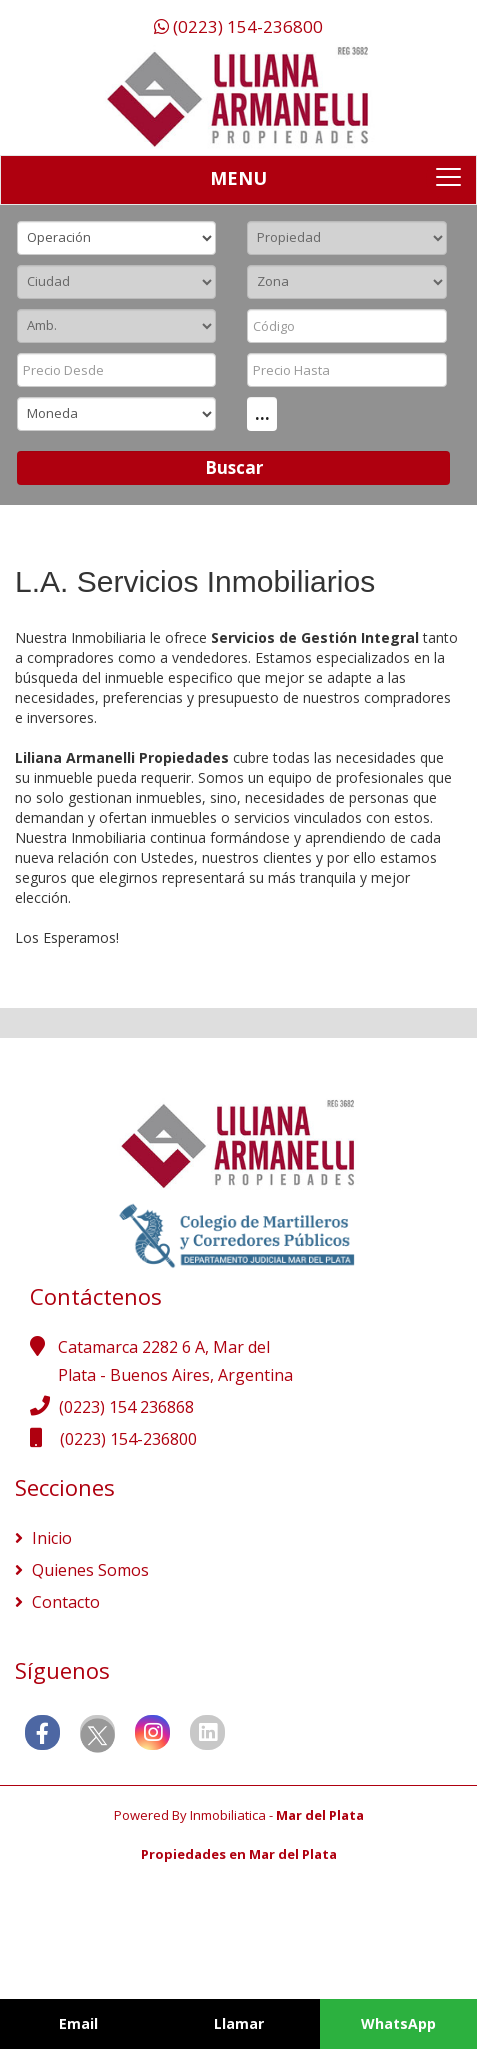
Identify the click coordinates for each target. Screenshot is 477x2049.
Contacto (64, 1602)
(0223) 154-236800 (238, 26)
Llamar (239, 2023)
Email (78, 2023)
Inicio (50, 1538)
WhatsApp (398, 2023)
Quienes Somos (88, 1570)
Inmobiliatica (228, 1815)
